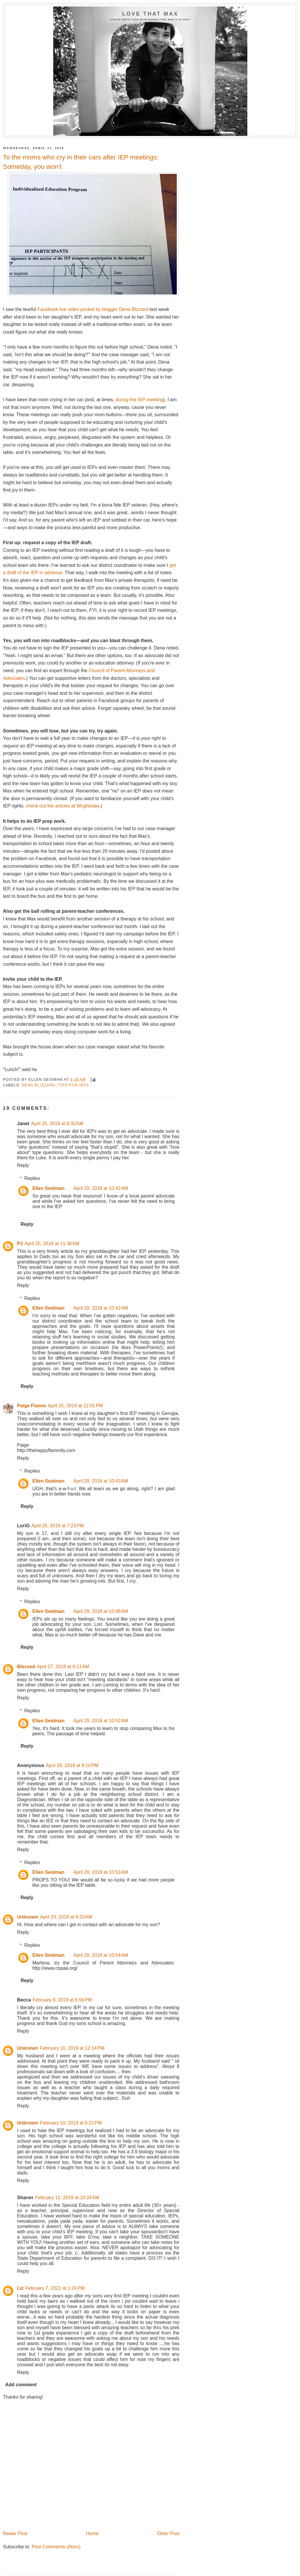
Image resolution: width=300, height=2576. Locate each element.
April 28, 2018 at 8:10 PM (72, 1765)
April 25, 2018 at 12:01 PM (75, 1405)
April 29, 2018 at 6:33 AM (66, 1916)
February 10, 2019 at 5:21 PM (71, 2122)
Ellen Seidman (48, 1188)
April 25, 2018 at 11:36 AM (52, 1243)
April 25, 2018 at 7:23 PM (57, 1525)
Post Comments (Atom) (56, 2546)
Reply (23, 1165)
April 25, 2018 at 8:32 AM (57, 1123)
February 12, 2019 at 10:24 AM (67, 2197)
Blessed (26, 1666)
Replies (32, 1178)
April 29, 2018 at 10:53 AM (100, 1872)
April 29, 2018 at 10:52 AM (100, 1720)
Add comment (21, 2384)
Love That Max (150, 14)
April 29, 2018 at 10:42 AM (100, 1188)
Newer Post (15, 2533)
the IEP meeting (139, 399)
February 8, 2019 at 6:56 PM (62, 1999)
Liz (20, 2288)
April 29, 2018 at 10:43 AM (100, 1480)
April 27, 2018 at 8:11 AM (63, 1666)
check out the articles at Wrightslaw (62, 805)
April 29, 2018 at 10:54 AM (100, 1955)
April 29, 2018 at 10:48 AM (100, 1611)
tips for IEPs (73, 1085)
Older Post (168, 2533)
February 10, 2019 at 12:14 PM (72, 2048)
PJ (20, 1243)
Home (92, 2533)
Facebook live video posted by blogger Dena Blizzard (92, 309)
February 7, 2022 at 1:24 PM (54, 2288)
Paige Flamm (31, 1405)
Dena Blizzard (38, 1085)
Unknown (27, 1916)
